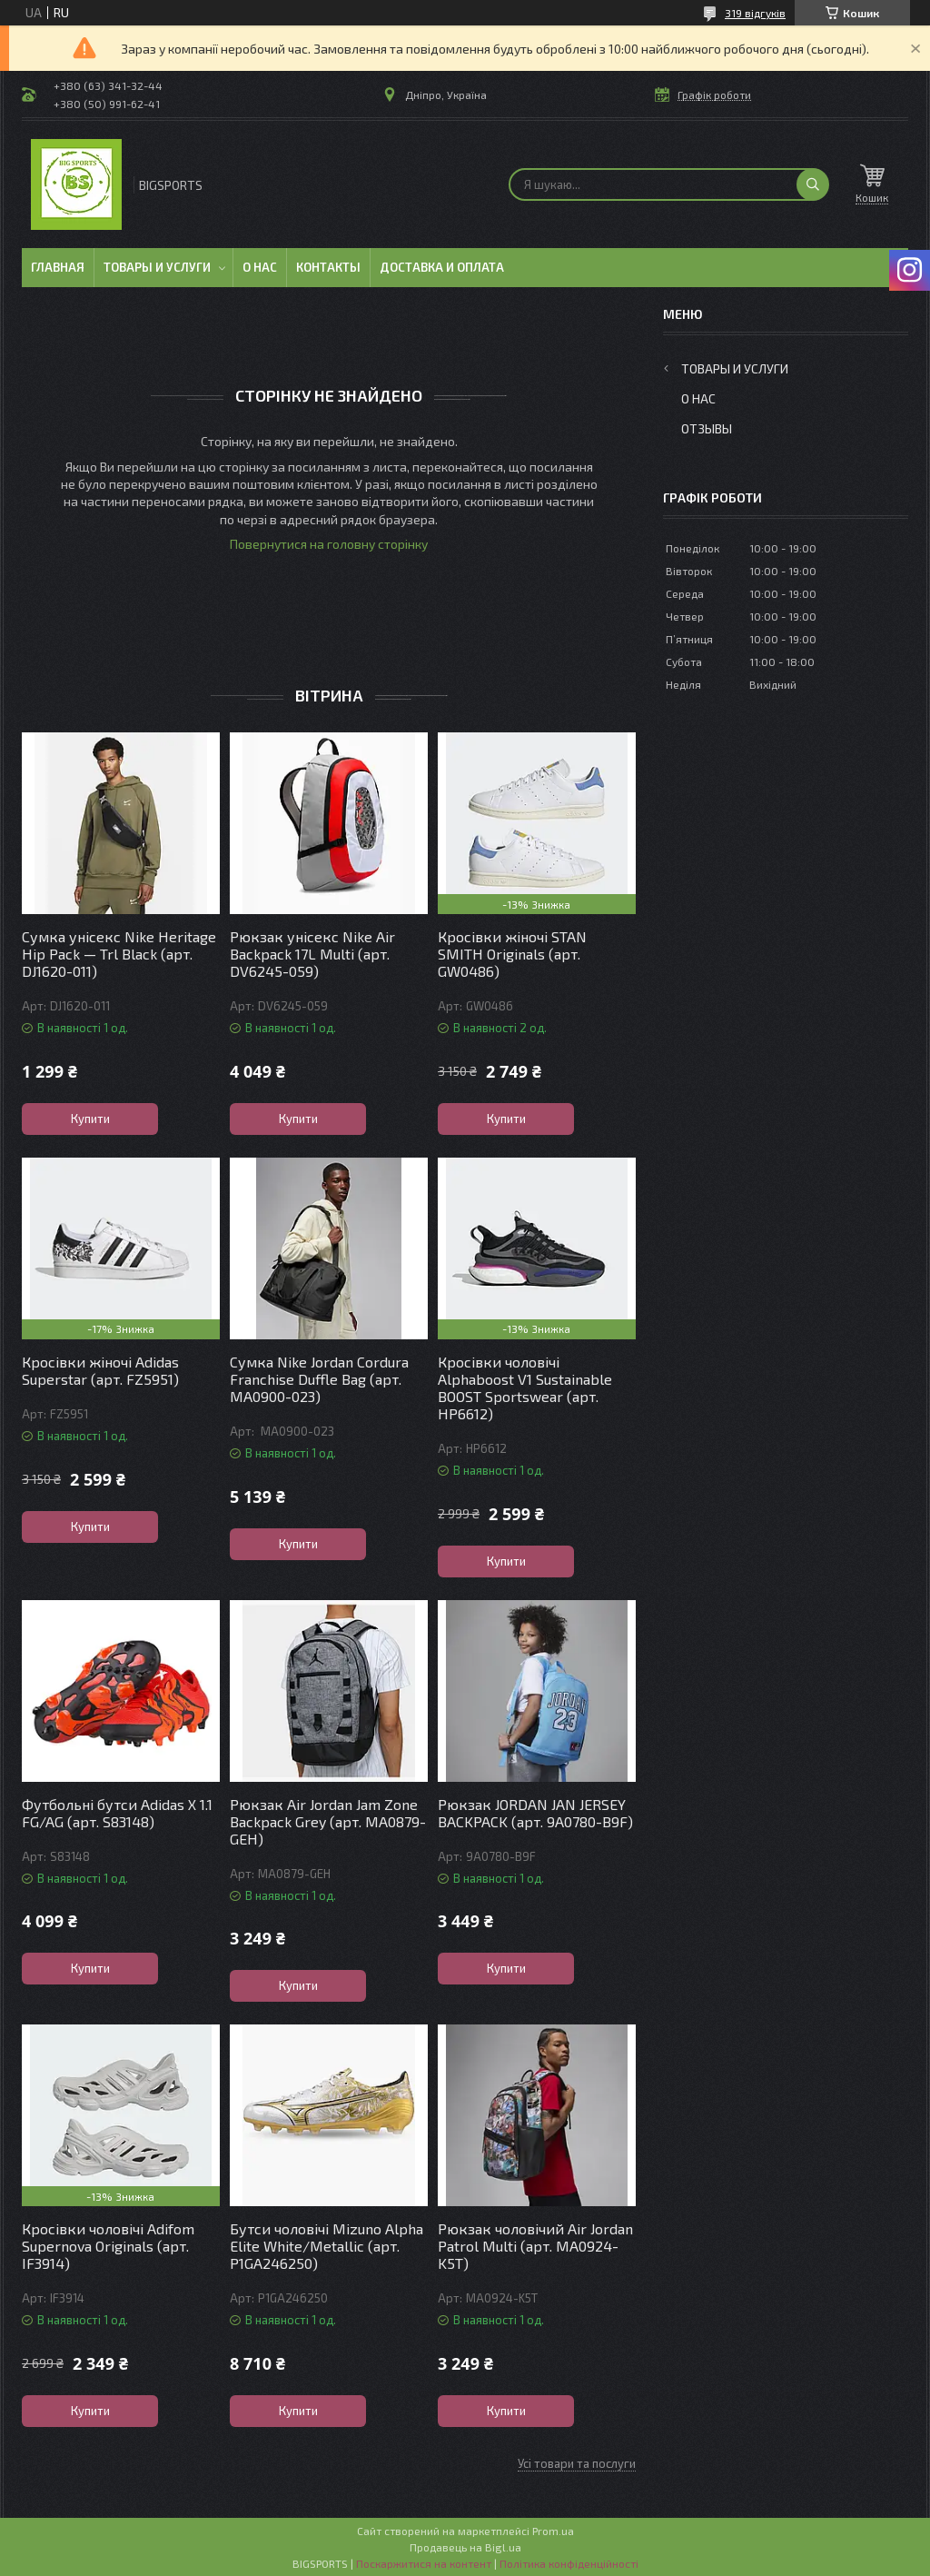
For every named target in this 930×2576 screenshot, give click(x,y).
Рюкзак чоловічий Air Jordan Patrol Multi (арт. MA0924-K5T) (535, 2246)
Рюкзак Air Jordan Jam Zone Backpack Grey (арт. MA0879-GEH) (328, 1821)
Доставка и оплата (442, 267)
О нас (259, 267)
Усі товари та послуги (577, 2463)
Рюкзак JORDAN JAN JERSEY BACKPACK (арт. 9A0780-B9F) (535, 1812)
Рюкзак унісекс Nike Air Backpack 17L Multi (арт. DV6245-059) (312, 954)
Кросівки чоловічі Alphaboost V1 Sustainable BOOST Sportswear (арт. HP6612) (525, 1387)
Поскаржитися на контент (423, 2563)
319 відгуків (755, 12)
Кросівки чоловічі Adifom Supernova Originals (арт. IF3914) (108, 2246)
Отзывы (706, 428)
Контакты (328, 267)
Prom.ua (553, 2530)
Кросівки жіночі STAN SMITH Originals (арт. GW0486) (512, 954)
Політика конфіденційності (569, 2563)
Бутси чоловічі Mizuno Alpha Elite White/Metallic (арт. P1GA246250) (326, 2246)
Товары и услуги (157, 267)
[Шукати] (812, 184)
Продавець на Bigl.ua (465, 2547)
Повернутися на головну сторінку (329, 544)
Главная (57, 267)
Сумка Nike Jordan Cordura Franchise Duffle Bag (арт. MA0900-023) (319, 1379)
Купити (90, 1118)
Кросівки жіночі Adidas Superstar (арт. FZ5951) (100, 1370)
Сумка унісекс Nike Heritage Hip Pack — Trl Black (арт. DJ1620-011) (119, 954)
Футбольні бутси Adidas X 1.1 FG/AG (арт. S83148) (117, 1812)
